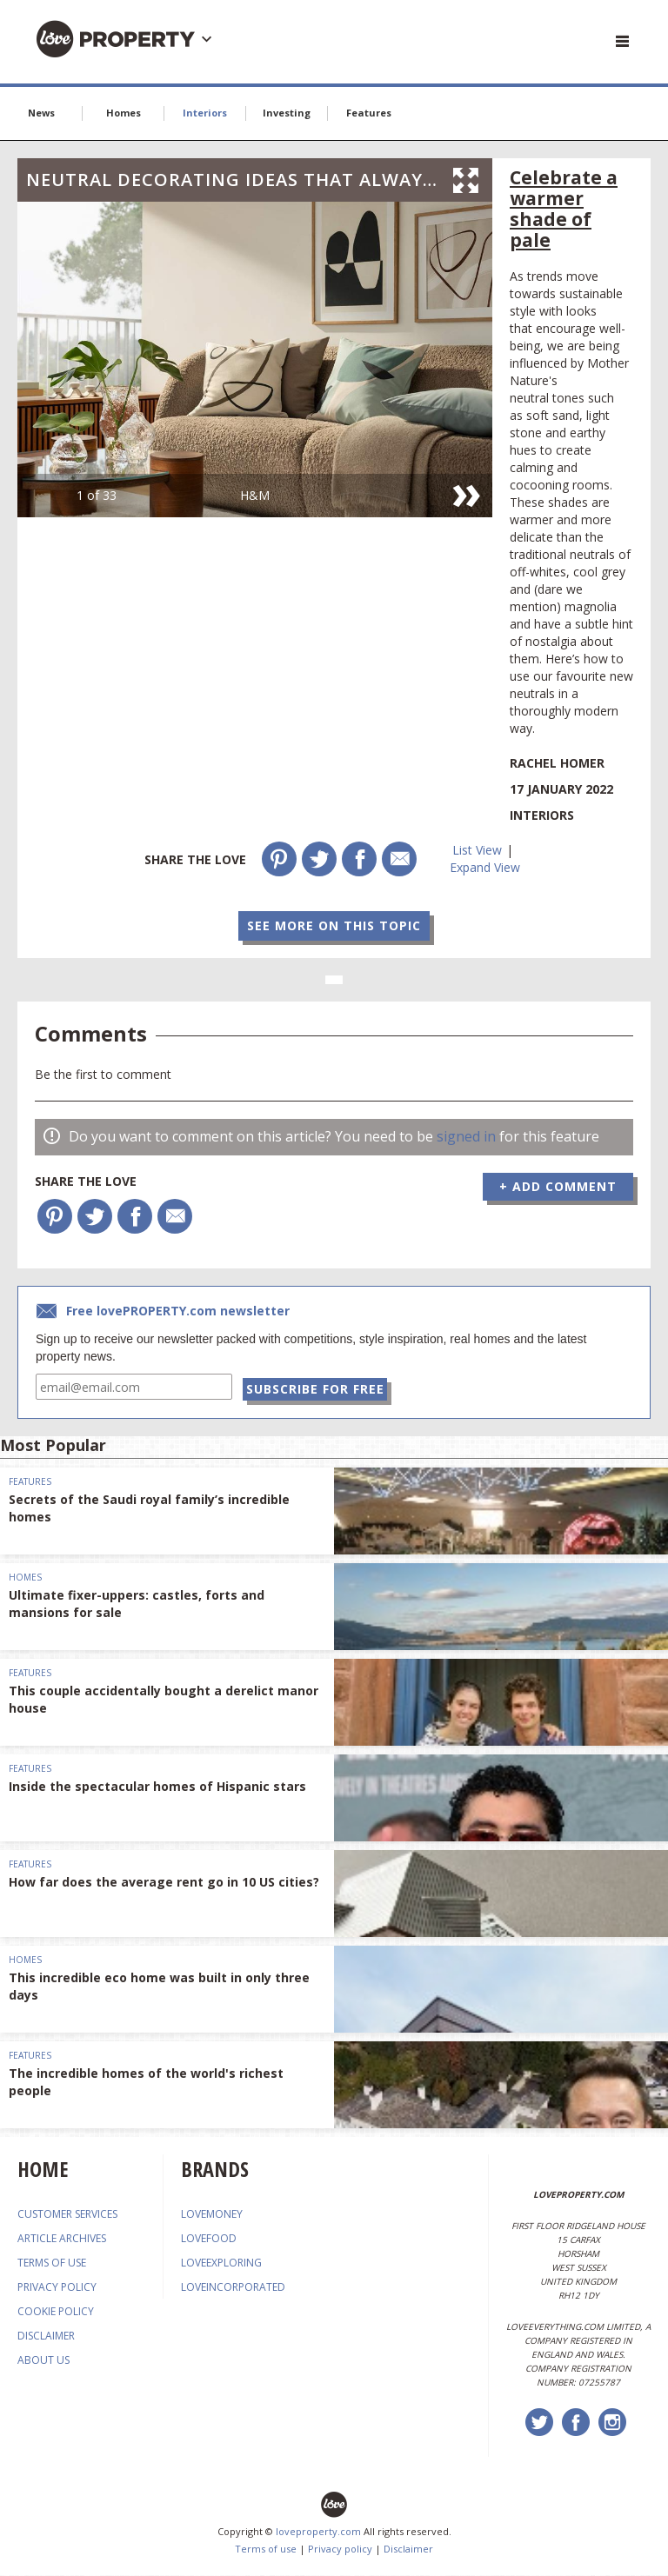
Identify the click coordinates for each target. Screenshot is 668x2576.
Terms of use (266, 2549)
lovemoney (212, 2214)
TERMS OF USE (51, 2263)
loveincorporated (233, 2287)
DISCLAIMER (46, 2336)
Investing (287, 112)
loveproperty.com (318, 2532)
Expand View (485, 867)
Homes (123, 112)
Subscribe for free (317, 1387)
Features (368, 112)
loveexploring (221, 2263)
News (41, 112)
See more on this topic (334, 925)
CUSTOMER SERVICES (67, 2214)
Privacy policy (340, 2549)
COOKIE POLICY (55, 2312)
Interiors (205, 112)
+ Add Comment (558, 1186)
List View (477, 850)
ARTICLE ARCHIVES (61, 2239)
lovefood (209, 2239)
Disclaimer (408, 2549)
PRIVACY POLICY (57, 2287)
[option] (254, 359)
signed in (466, 1136)
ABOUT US (43, 2360)
